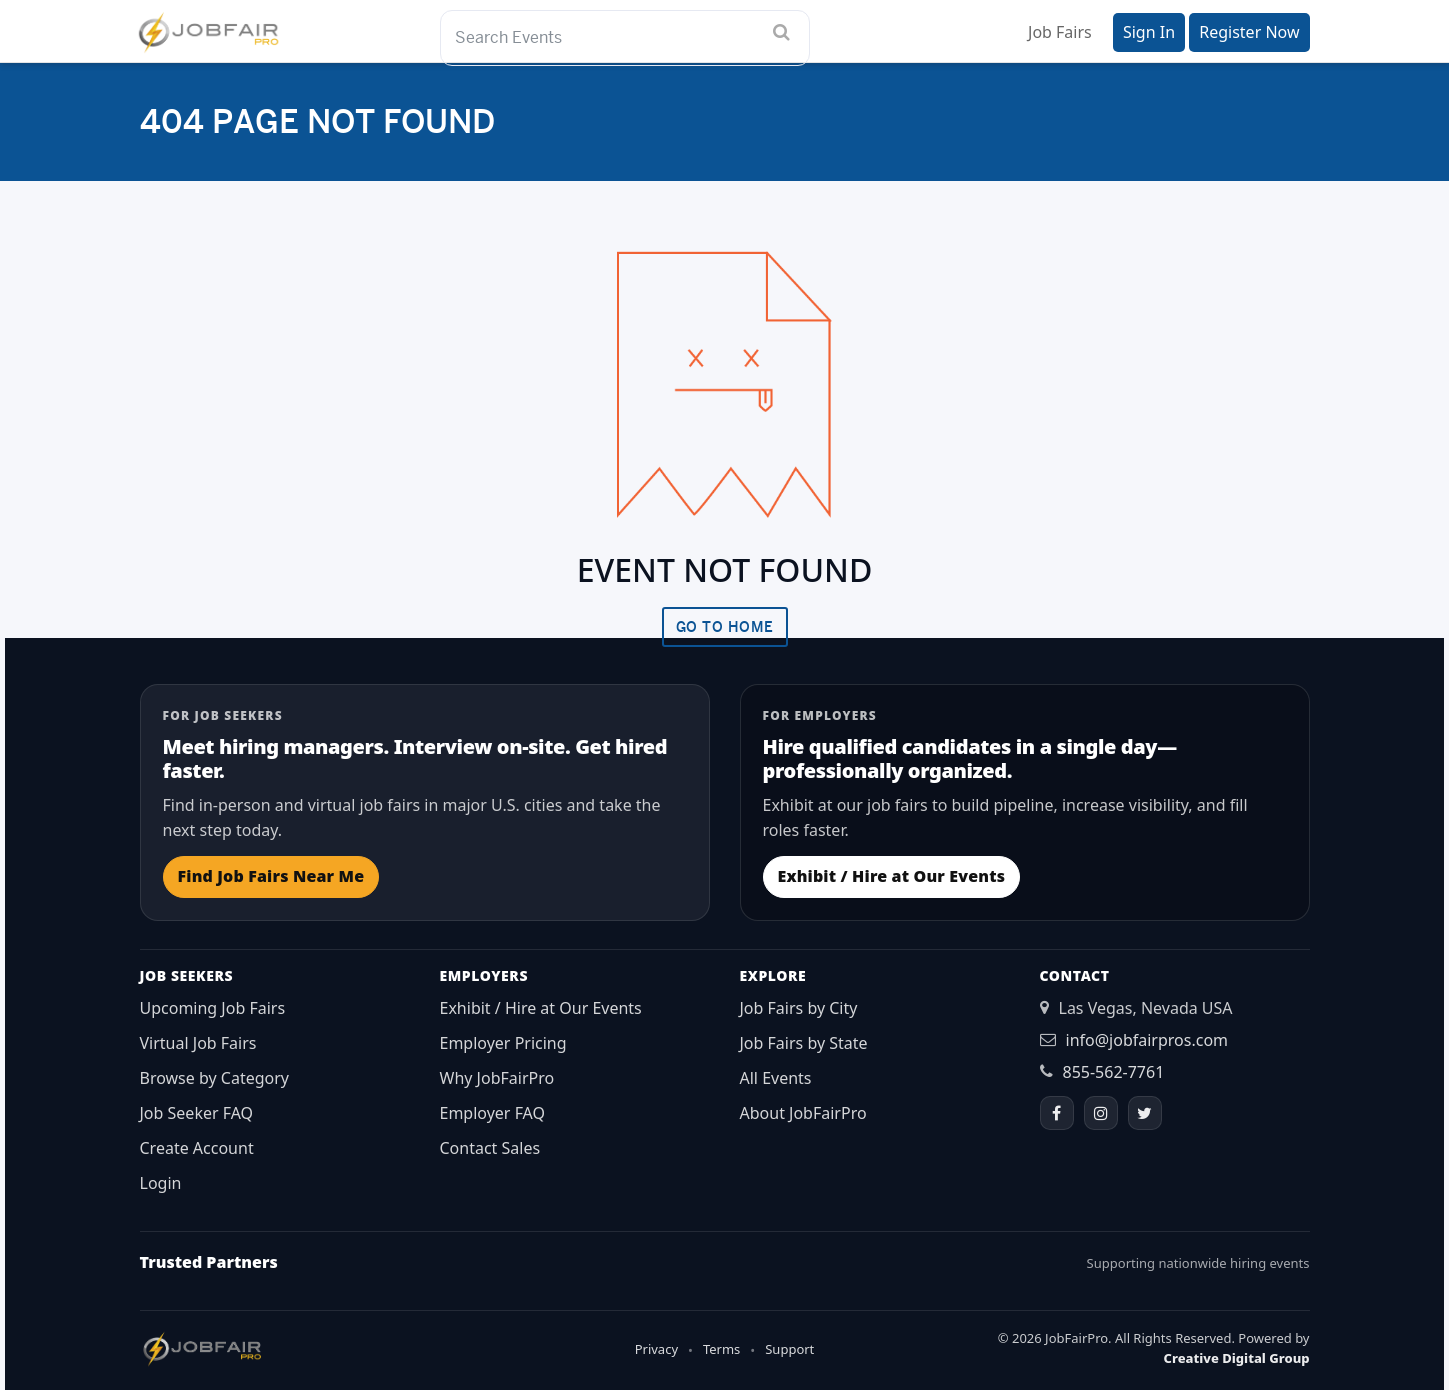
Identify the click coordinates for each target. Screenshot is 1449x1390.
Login (161, 1183)
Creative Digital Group (1237, 1358)
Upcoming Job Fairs (213, 1008)
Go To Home (725, 627)
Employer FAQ (493, 1113)
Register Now (1249, 32)
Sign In (1149, 32)
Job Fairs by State (804, 1043)
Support (789, 1349)
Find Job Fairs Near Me (271, 876)
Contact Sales (490, 1148)
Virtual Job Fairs (198, 1043)
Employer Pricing (503, 1043)
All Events (776, 1078)
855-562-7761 (1114, 1072)
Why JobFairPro (497, 1078)
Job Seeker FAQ (197, 1113)
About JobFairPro (803, 1113)
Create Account (197, 1148)
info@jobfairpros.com (1147, 1040)
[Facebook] (1057, 1113)
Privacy (656, 1349)
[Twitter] (1145, 1113)
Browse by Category (215, 1078)
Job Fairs (1060, 32)
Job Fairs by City (799, 1008)
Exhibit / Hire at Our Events (892, 876)
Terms (721, 1349)
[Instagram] (1101, 1113)
